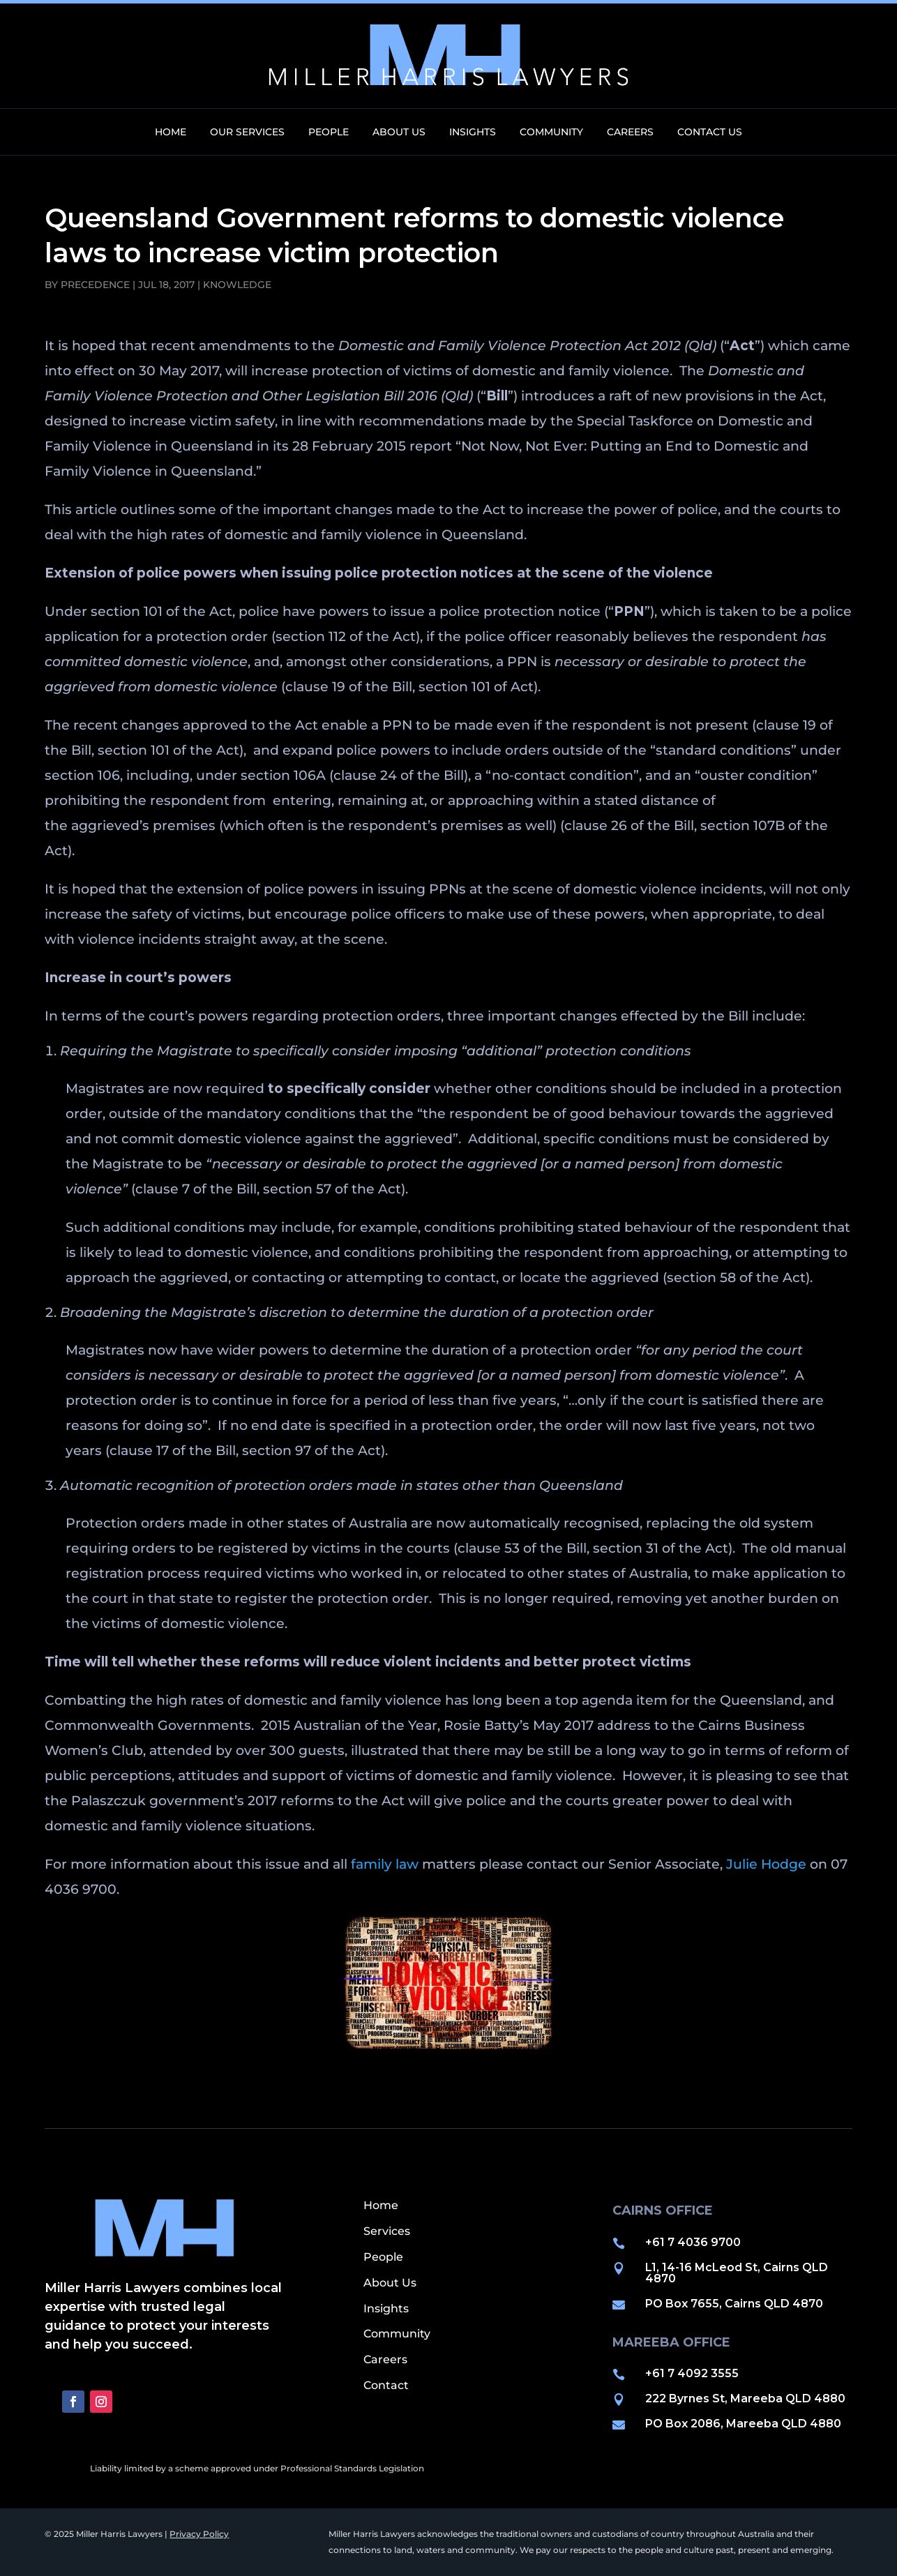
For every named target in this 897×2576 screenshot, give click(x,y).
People (328, 132)
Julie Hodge (766, 1864)
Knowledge (237, 284)
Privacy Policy (199, 2534)
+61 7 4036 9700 (693, 2242)
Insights (472, 132)
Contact (386, 2385)
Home (170, 132)
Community (551, 132)
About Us (398, 132)
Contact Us (709, 132)
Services (386, 2231)
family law (385, 1864)
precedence (95, 284)
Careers (630, 132)
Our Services (247, 132)
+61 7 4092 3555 (692, 2373)
